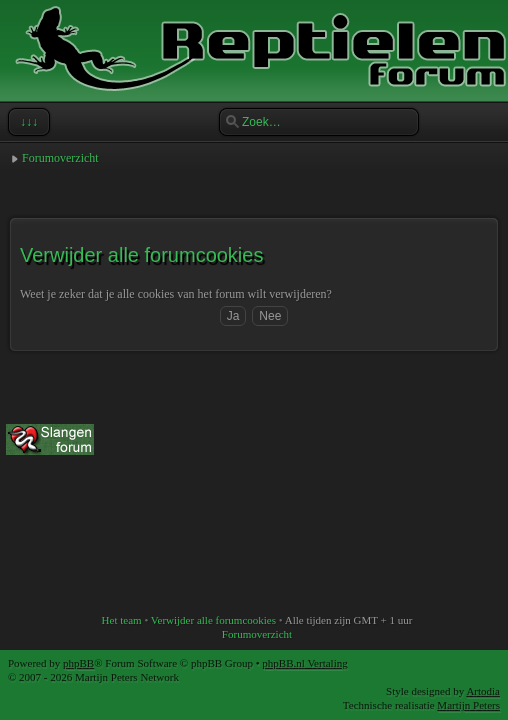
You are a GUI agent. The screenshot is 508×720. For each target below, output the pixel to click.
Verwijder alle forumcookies (213, 620)
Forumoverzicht (60, 158)
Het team (122, 620)
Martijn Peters (468, 705)
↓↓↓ (27, 122)
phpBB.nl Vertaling (304, 663)
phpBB (78, 663)
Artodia (483, 691)
